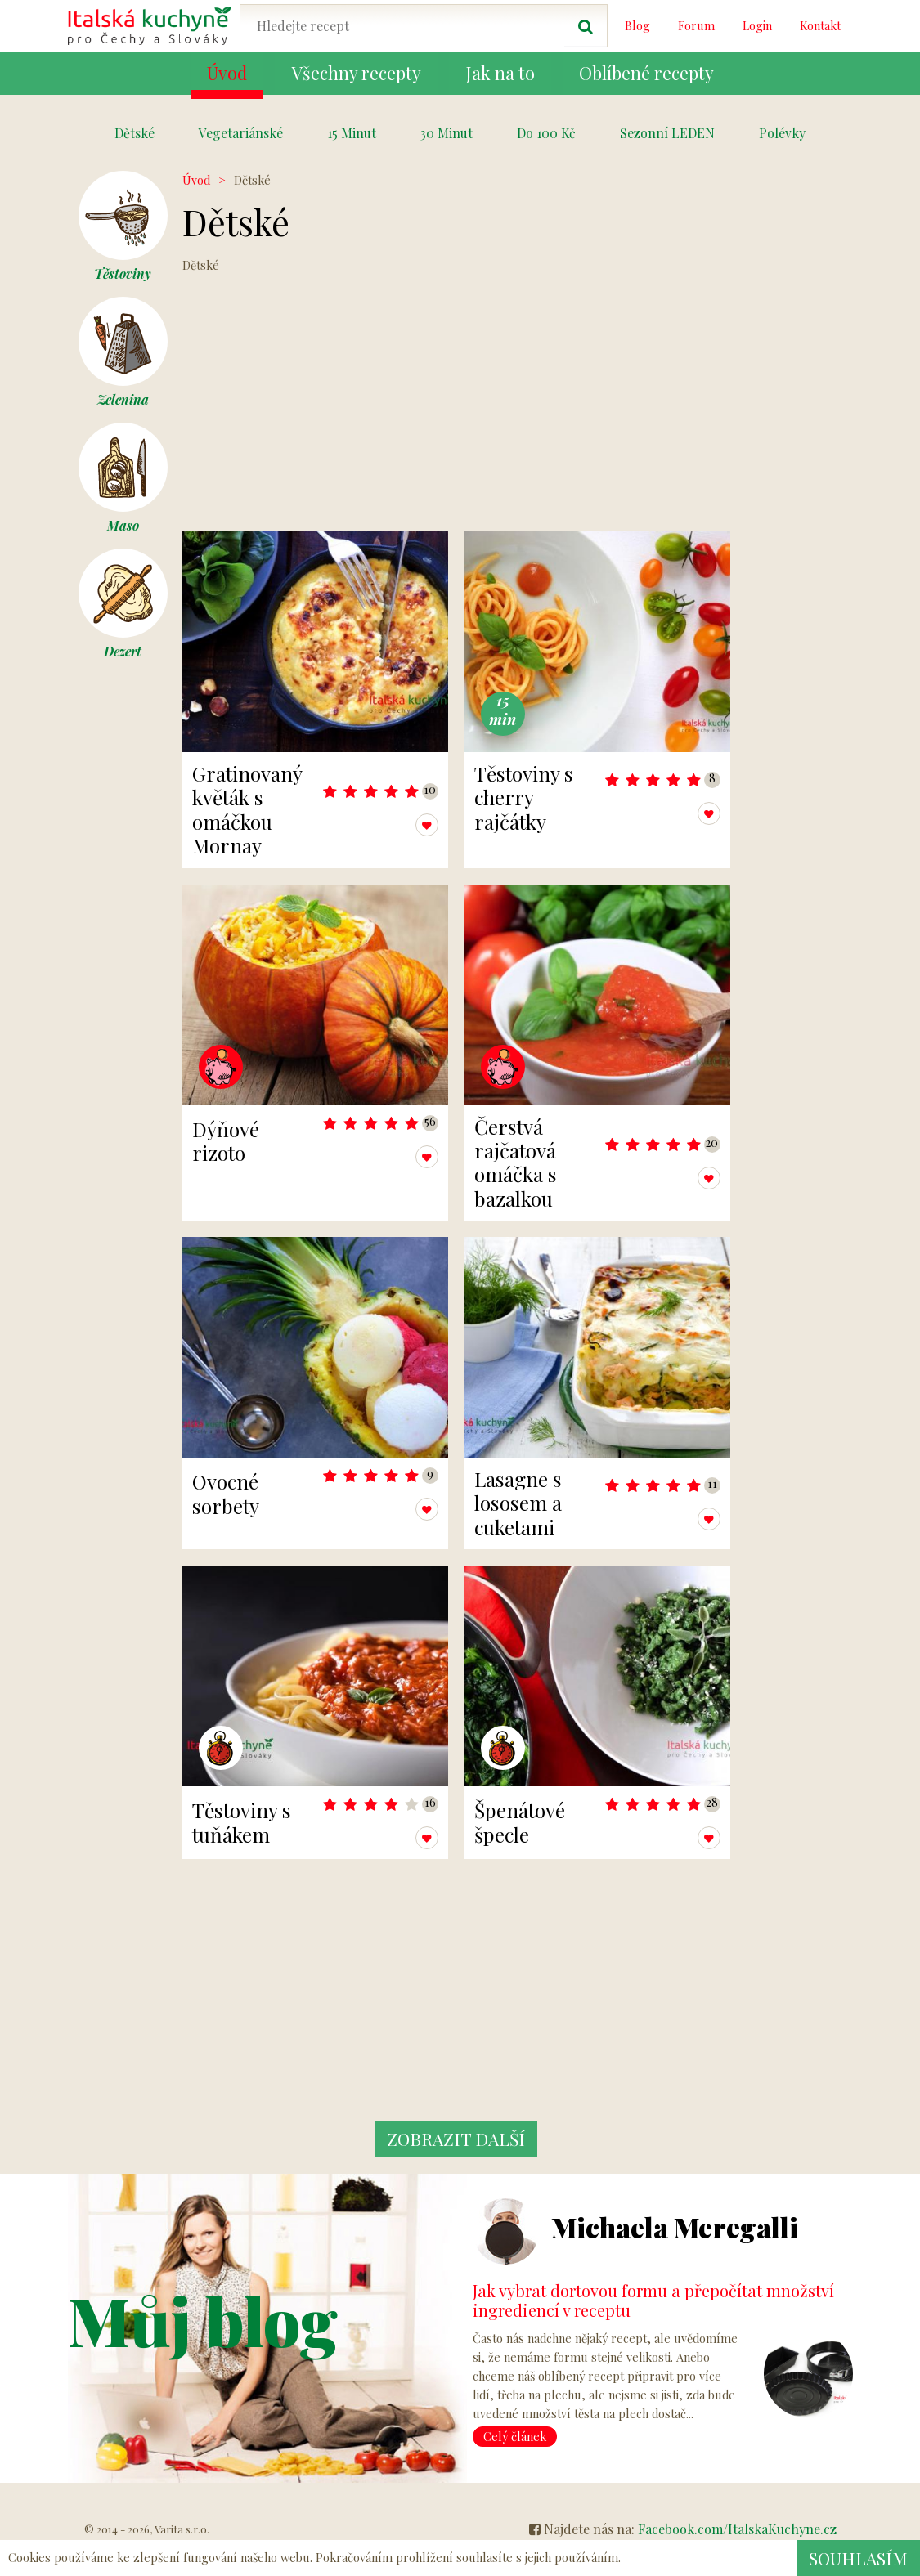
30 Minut (446, 132)
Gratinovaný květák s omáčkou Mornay (247, 809)
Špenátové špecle (519, 1822)
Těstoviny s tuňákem (241, 1822)
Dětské (134, 132)
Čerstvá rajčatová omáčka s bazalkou (515, 1162)
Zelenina (123, 352)
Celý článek (514, 2436)
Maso (123, 478)
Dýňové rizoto (225, 1141)
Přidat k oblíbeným (387, 824)
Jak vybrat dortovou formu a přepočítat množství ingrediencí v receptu (653, 2300)
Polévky (782, 132)
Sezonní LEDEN (667, 132)
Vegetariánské (241, 132)
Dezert (123, 604)
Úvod (196, 180)
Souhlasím (857, 2558)
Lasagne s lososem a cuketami (518, 1503)
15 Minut (351, 132)
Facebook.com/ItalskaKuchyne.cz (737, 2529)
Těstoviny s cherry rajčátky (523, 797)
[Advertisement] (456, 400)
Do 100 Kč (546, 132)
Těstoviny (123, 226)
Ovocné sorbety (225, 1493)
